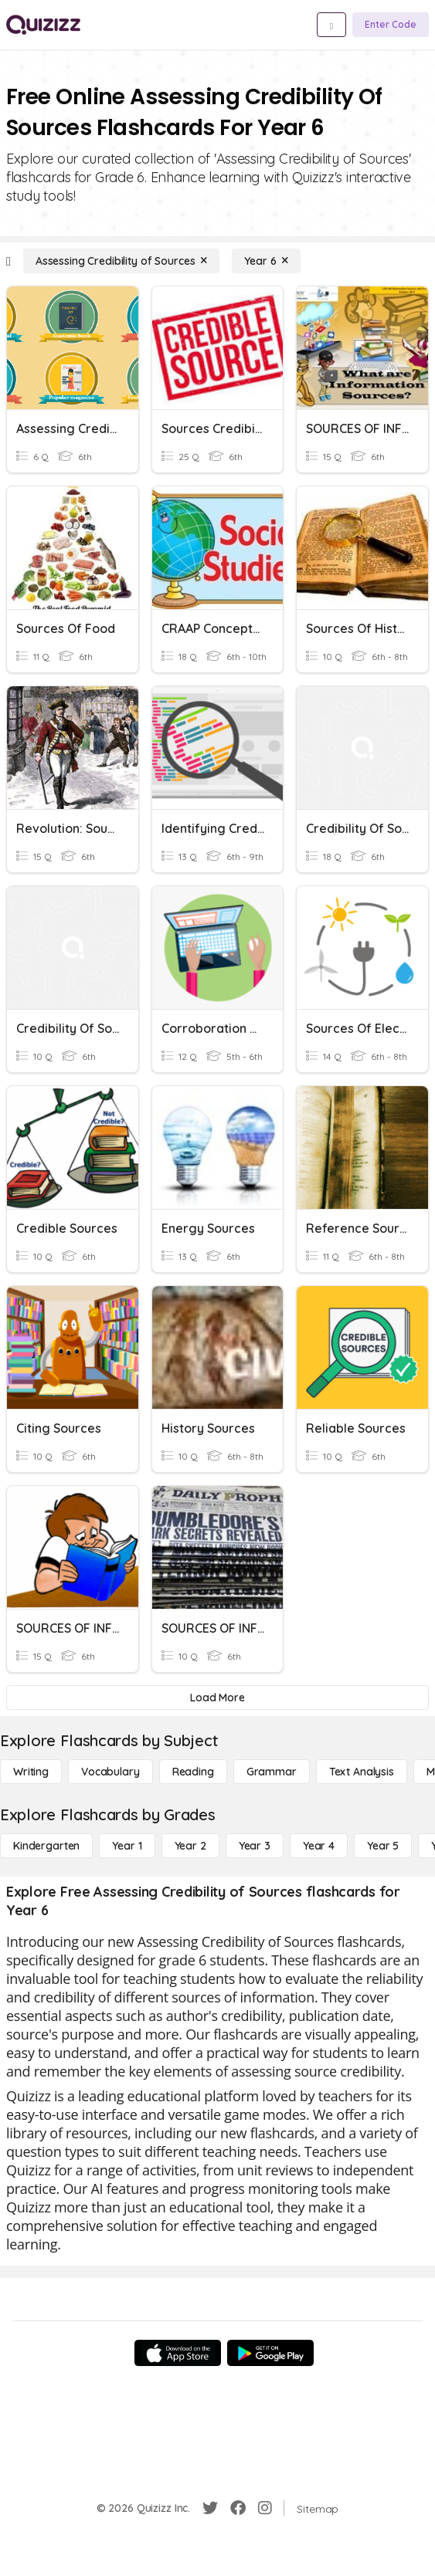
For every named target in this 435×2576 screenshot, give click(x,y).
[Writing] (31, 1771)
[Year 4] (319, 1845)
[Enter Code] (390, 24)
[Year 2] (190, 1845)
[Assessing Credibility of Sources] (121, 261)
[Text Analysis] (361, 1771)
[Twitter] (210, 2508)
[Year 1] (127, 1845)
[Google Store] (270, 2353)
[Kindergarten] (46, 1845)
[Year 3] (255, 1845)
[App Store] (177, 2353)
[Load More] (217, 1697)
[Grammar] (271, 1771)
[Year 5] (383, 1845)
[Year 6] (266, 261)
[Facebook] (238, 2508)
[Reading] (193, 1771)
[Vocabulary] (110, 1771)
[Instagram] (265, 2508)
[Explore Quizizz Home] (43, 25)
